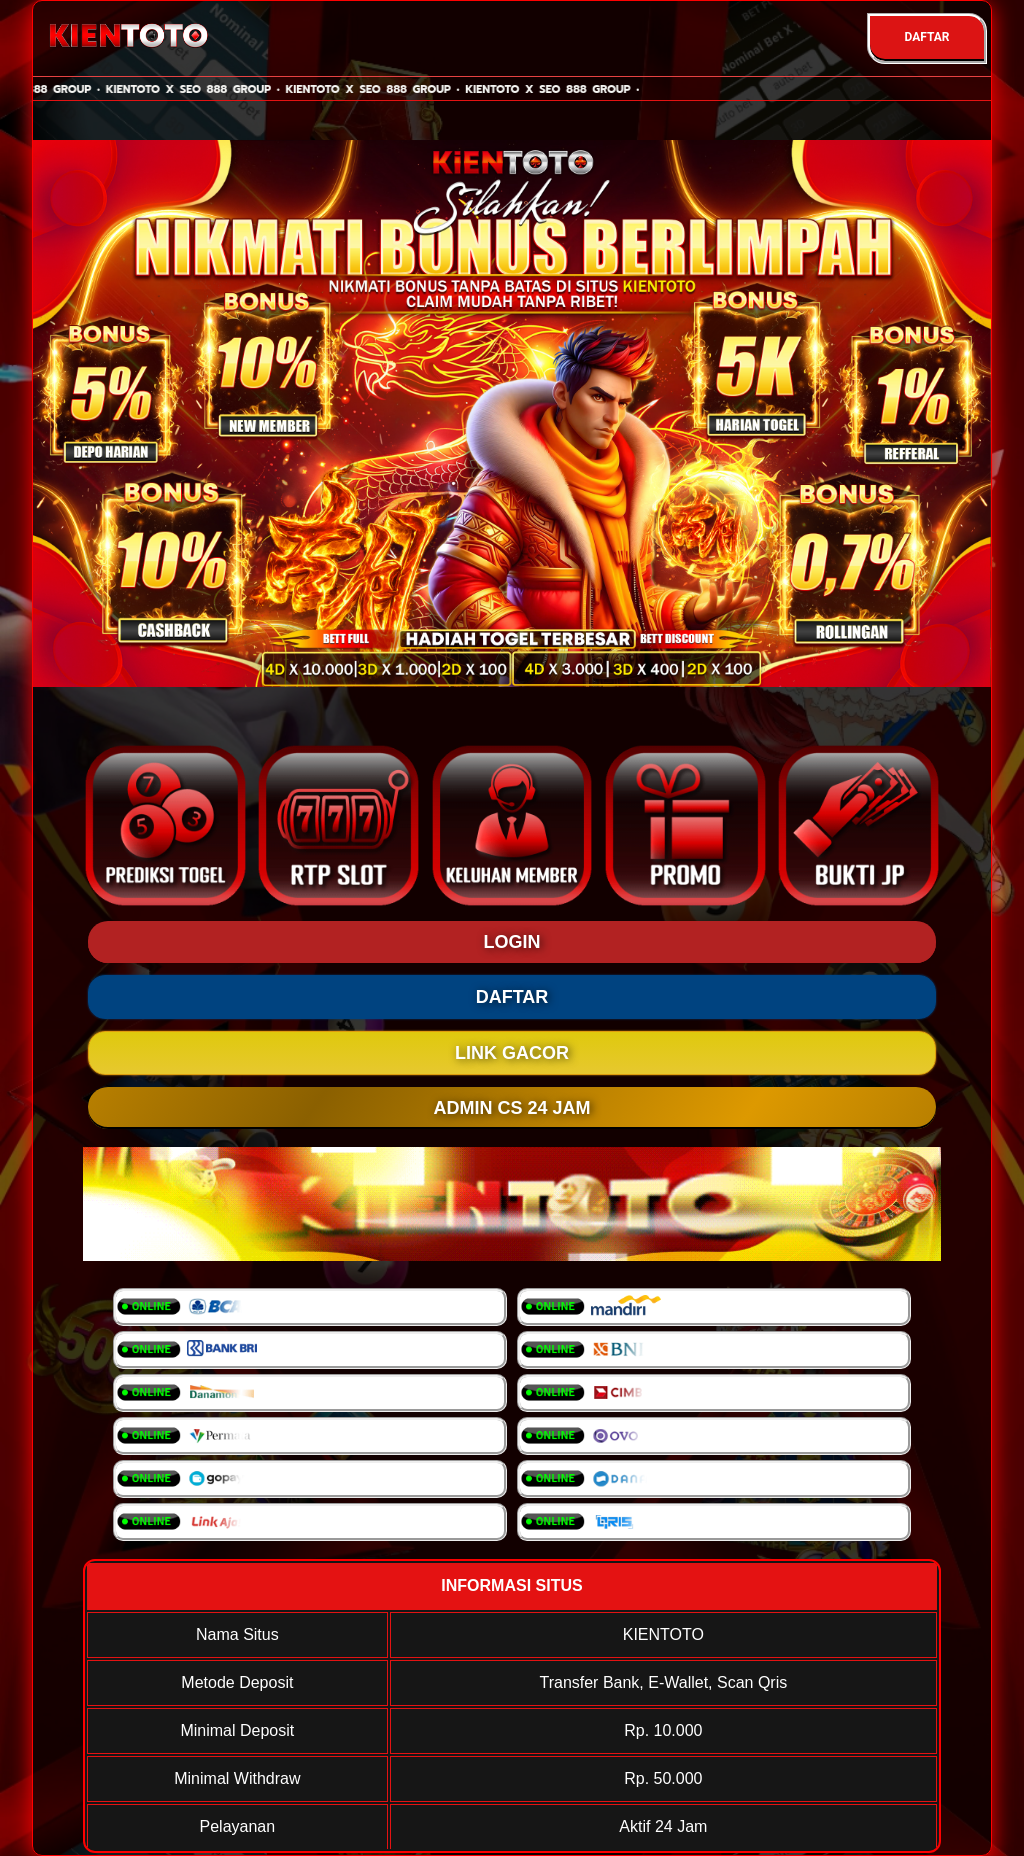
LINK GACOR (512, 1053)
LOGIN (512, 942)
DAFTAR (926, 37)
